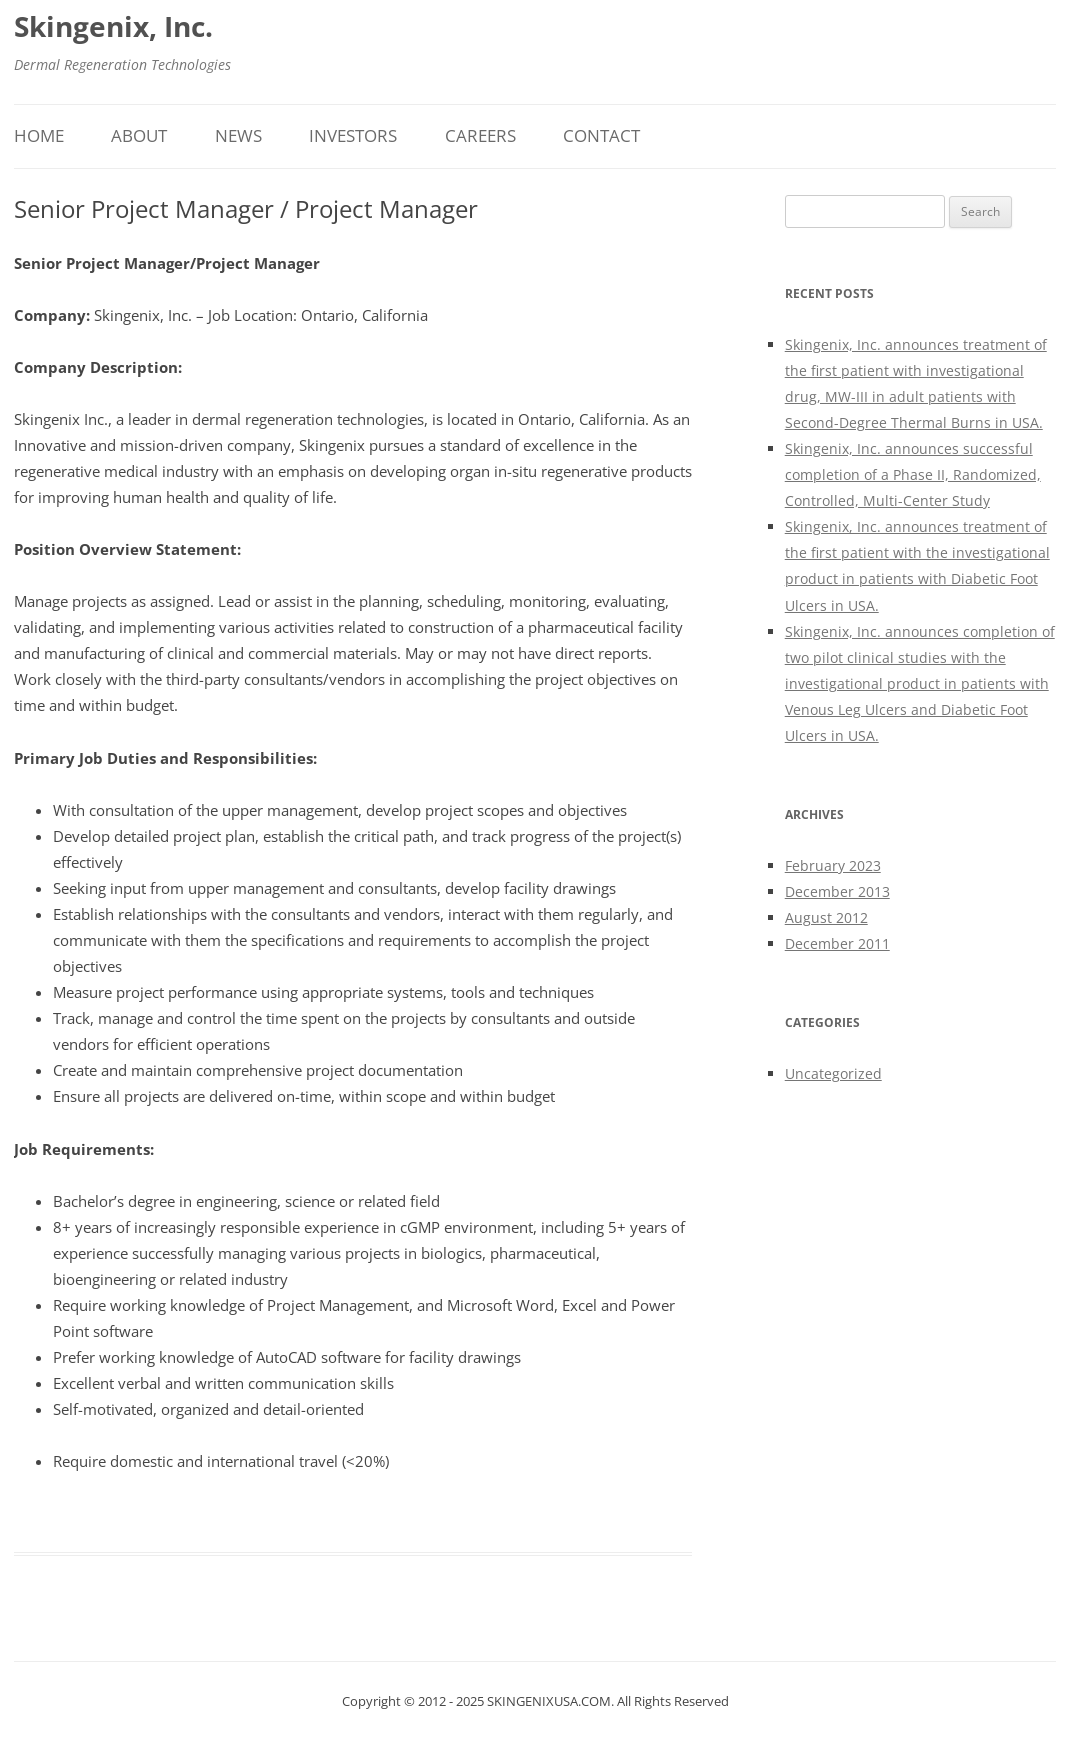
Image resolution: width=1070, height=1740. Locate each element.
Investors (353, 135)
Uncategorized (833, 1073)
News (238, 135)
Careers (480, 135)
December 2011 (837, 943)
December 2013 (837, 891)
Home (39, 135)
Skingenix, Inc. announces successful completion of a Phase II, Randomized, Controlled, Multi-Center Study (913, 474)
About (139, 135)
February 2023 (833, 865)
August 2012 (826, 917)
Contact (601, 135)
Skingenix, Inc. (113, 26)
